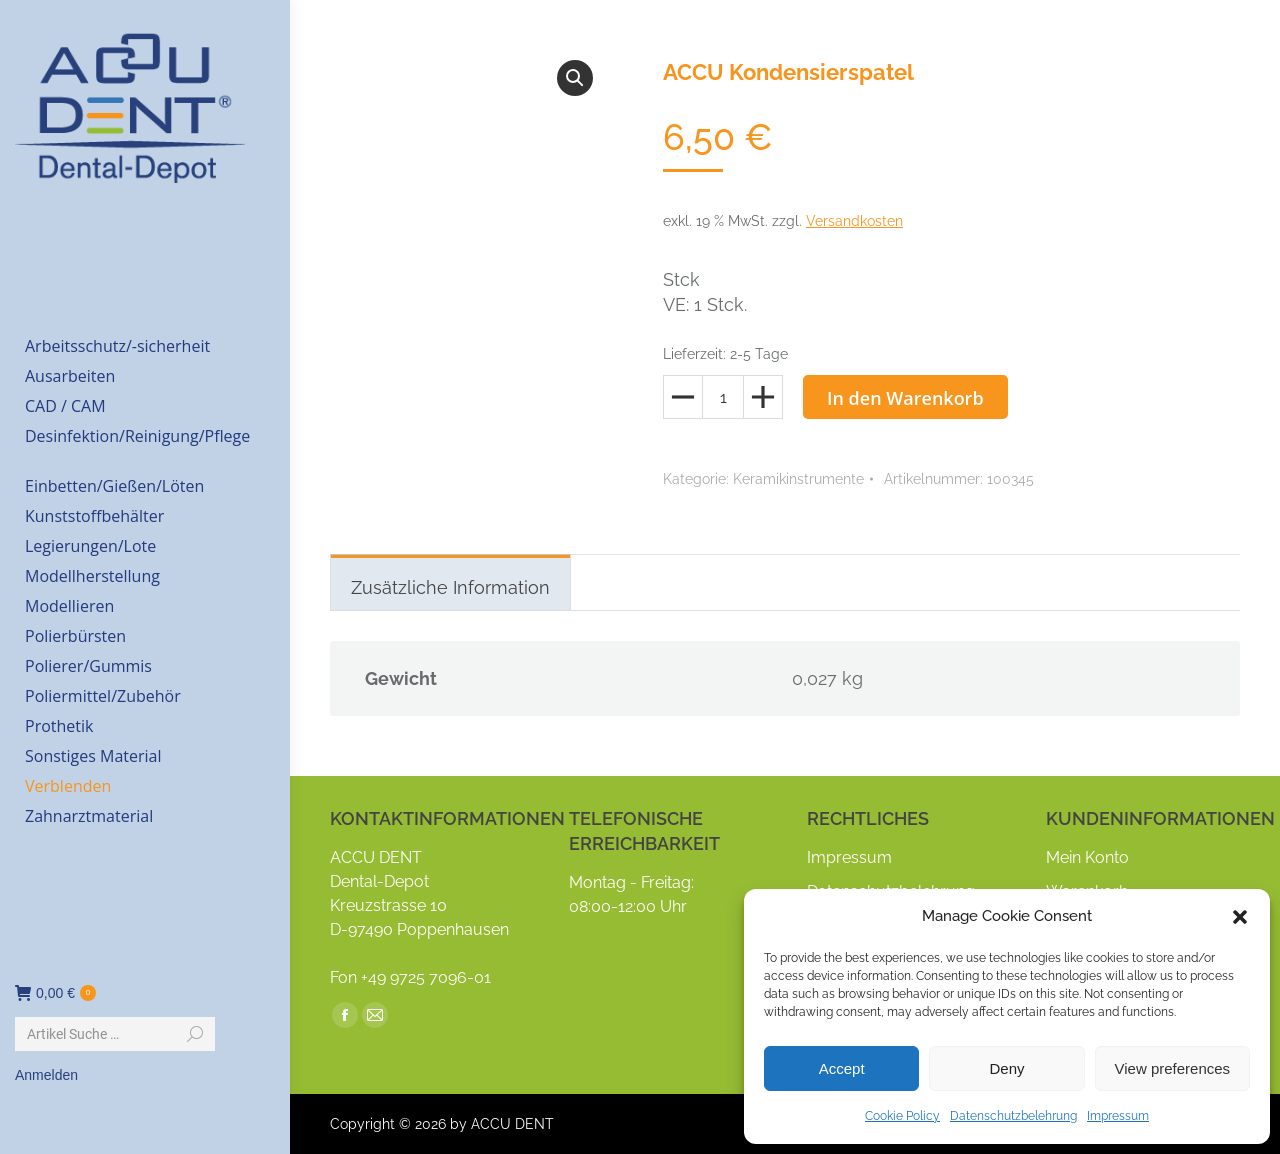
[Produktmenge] (723, 397)
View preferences (1173, 1068)
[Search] (115, 1034)
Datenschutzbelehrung (1013, 1116)
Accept (842, 1068)
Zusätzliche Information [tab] (450, 587)
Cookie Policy (902, 1116)
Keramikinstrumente (798, 479)
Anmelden (46, 1075)
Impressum (1118, 1116)
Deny (1006, 1068)
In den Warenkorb (905, 398)
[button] (1240, 917)
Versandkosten (854, 221)
